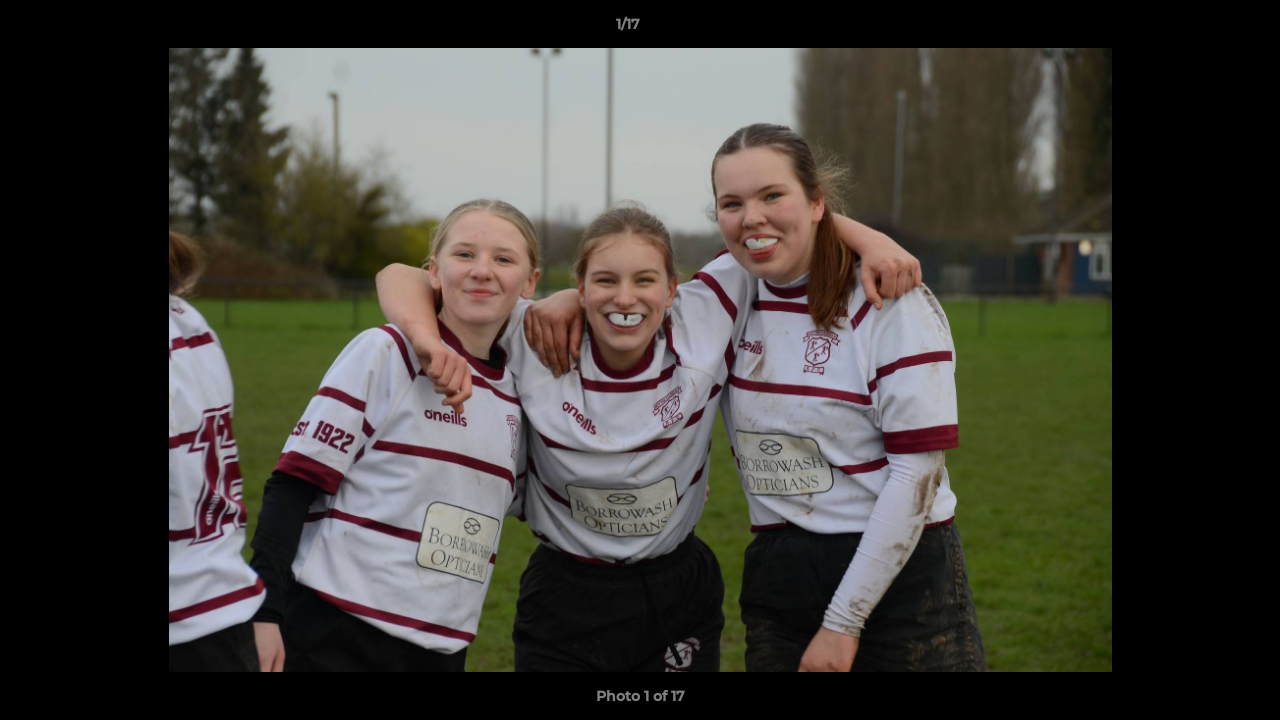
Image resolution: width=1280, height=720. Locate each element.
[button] (1196, 29)
